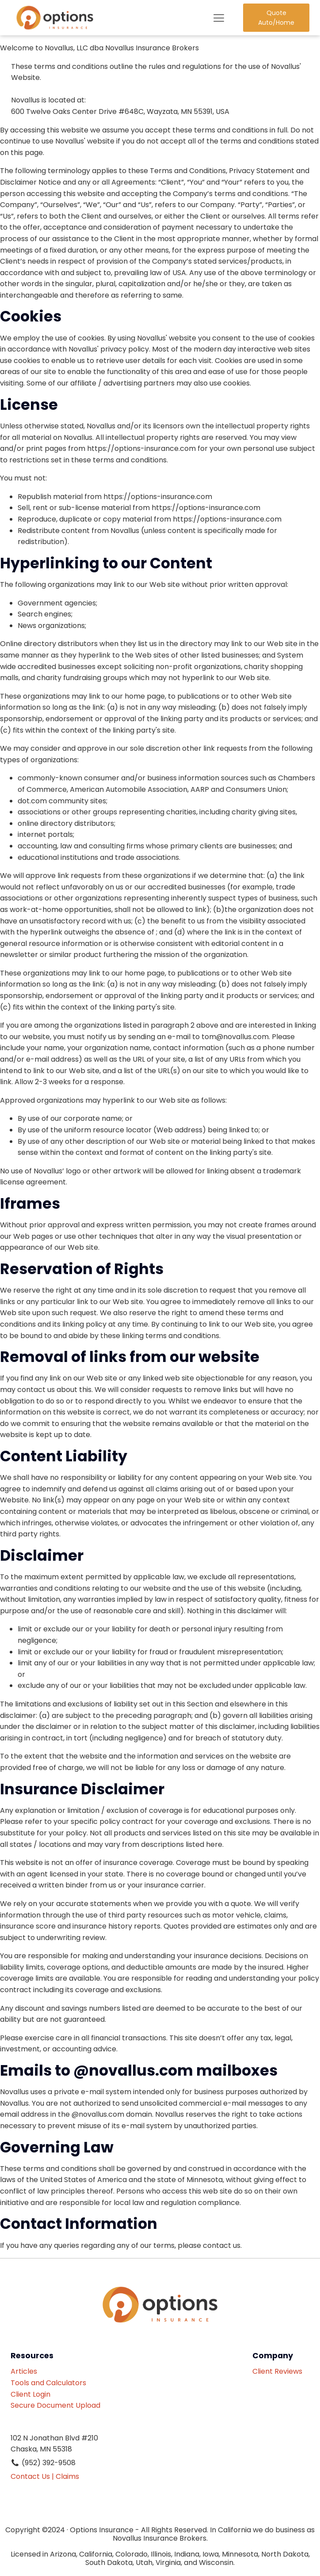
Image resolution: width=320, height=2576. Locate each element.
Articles (24, 2371)
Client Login (30, 2394)
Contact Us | (32, 2476)
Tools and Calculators (48, 2383)
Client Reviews (280, 2371)
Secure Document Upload (55, 2405)
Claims (67, 2476)
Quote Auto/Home (276, 17)
